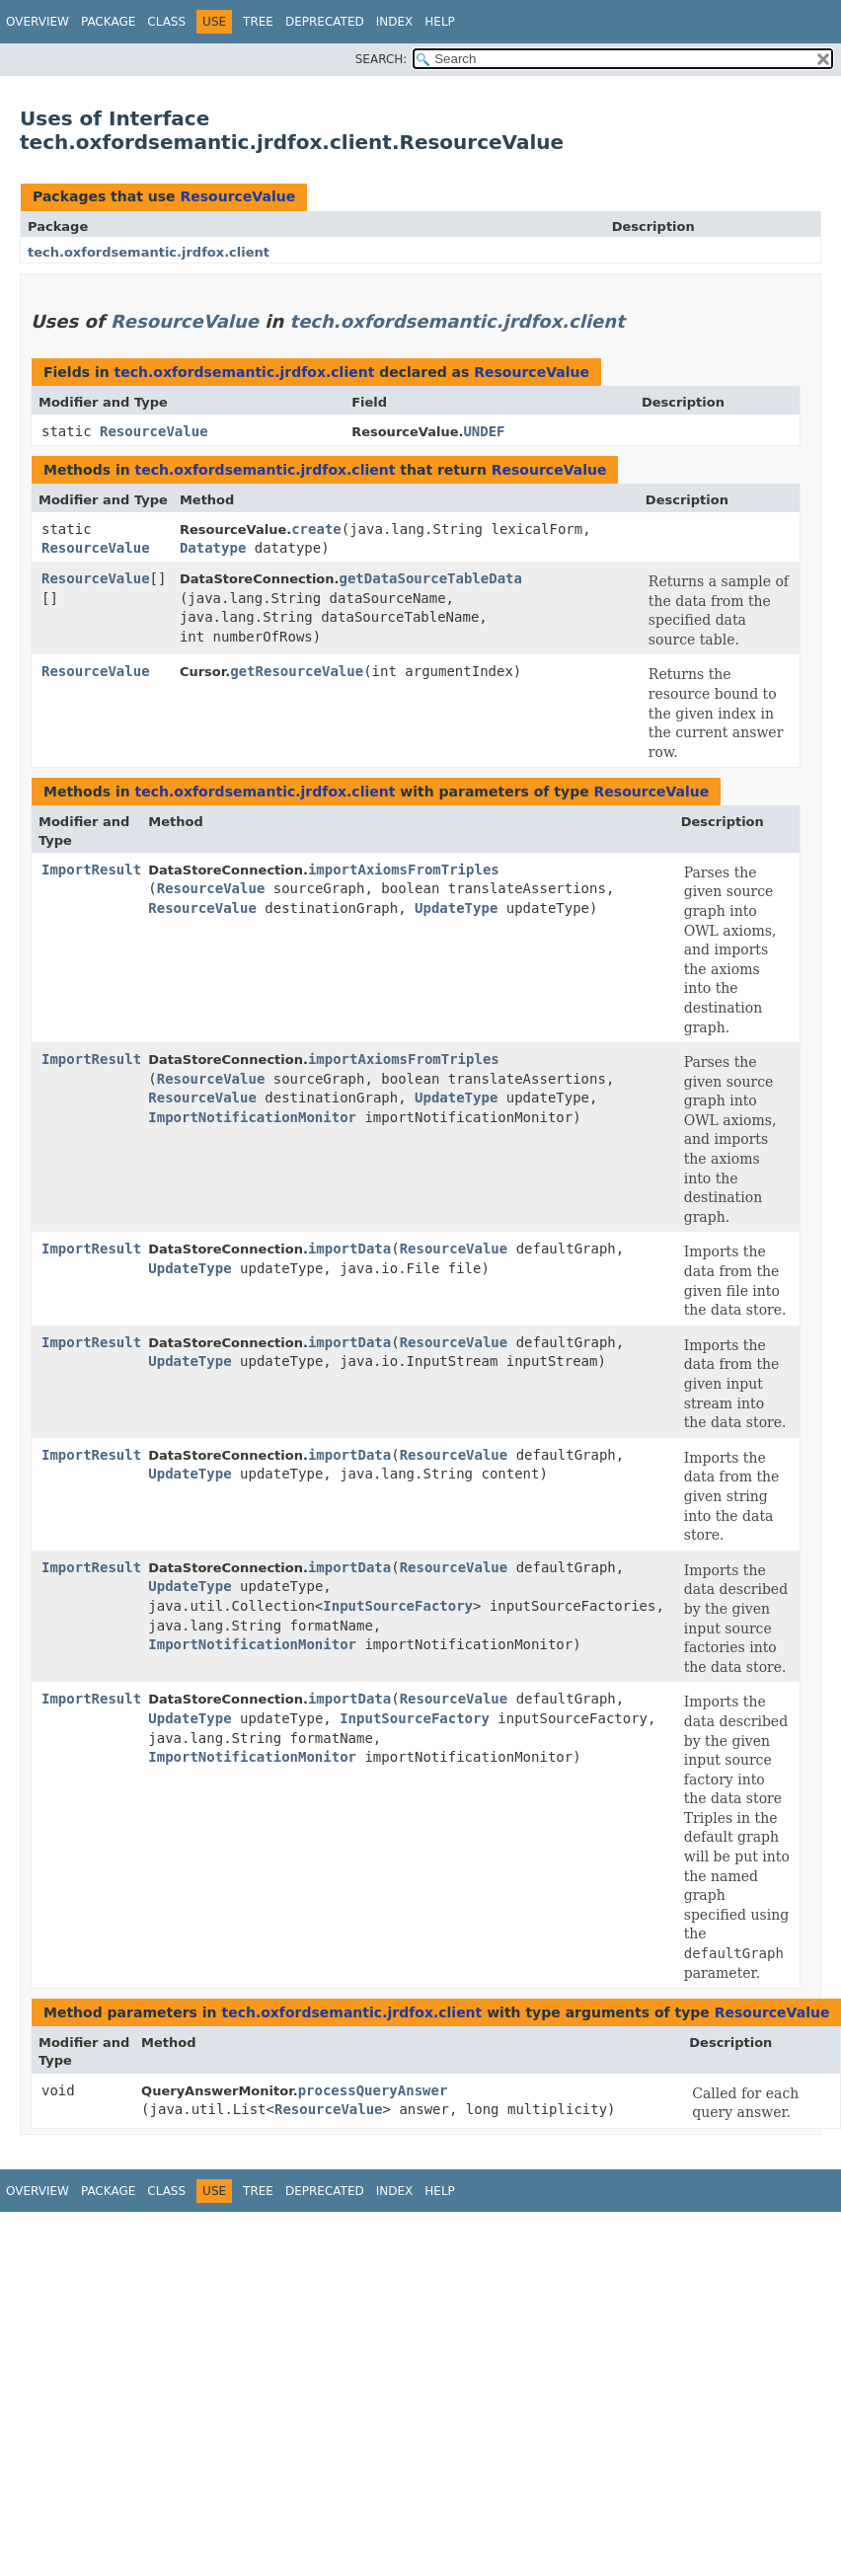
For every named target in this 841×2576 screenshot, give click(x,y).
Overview (37, 22)
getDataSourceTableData (430, 578)
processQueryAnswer (373, 2090)
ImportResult (91, 869)
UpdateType (456, 908)
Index (395, 22)
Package (108, 22)
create (316, 529)
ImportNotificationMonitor (252, 1117)
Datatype (213, 548)
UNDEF (483, 431)
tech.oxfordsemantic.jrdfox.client (148, 252)
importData (349, 1248)
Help (439, 22)
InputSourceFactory (398, 1606)
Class (166, 22)
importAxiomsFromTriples (403, 869)
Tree (258, 22)
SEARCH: (381, 59)
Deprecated (324, 22)
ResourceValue (237, 196)
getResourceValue (296, 671)
